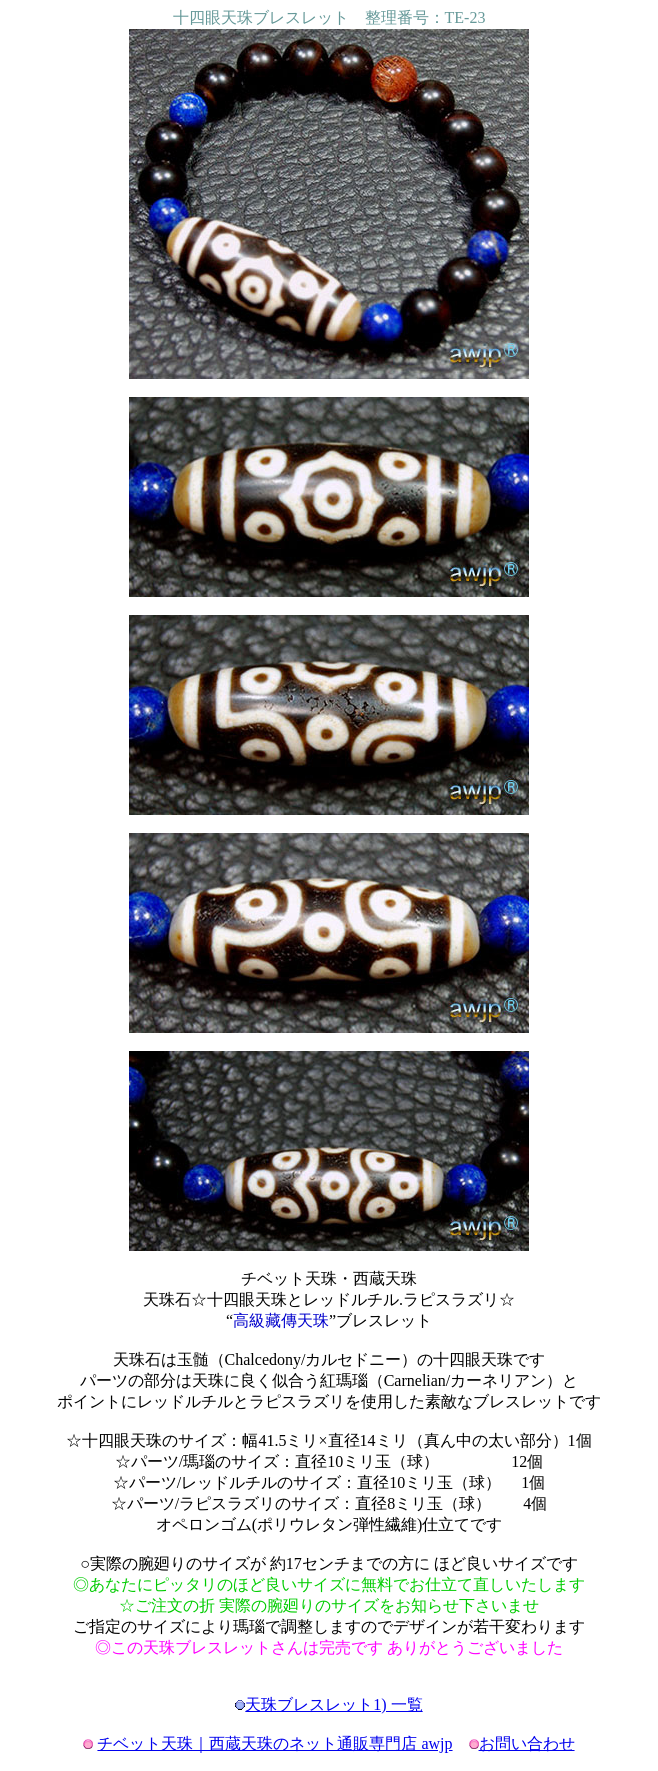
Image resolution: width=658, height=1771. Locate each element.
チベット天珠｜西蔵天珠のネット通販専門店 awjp (274, 1743)
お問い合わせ (527, 1743)
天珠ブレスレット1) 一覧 (333, 1704)
